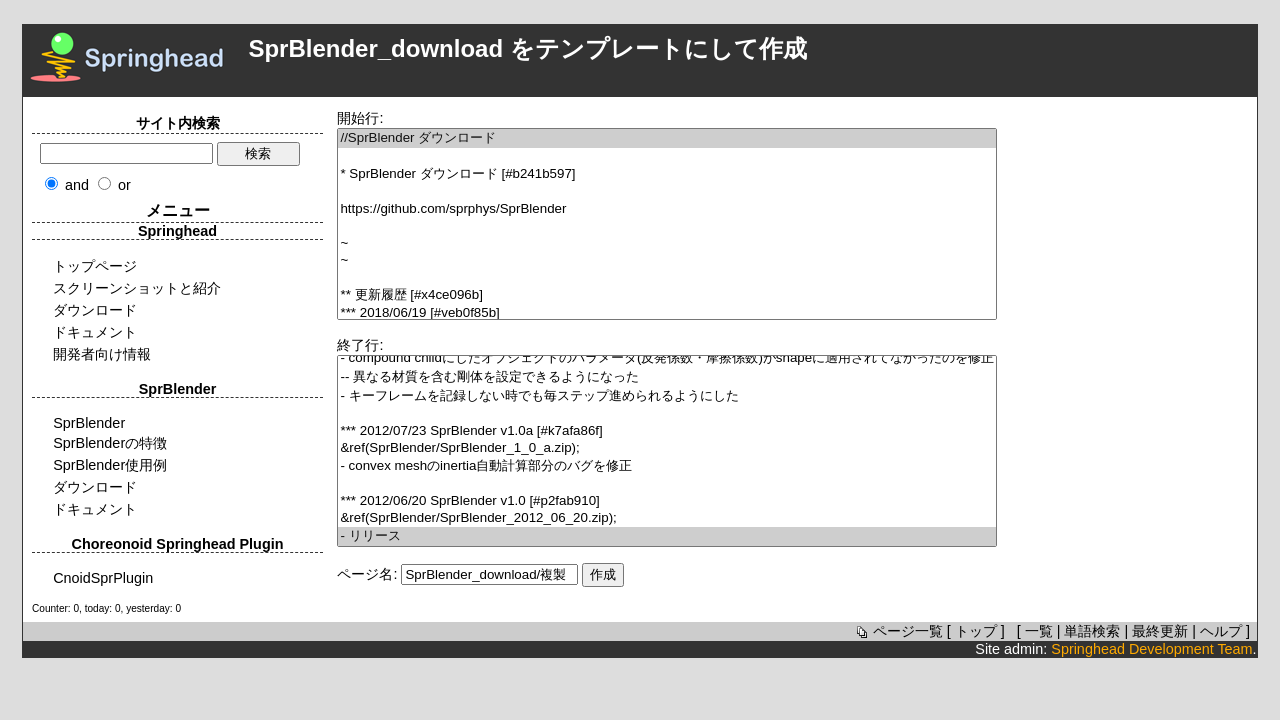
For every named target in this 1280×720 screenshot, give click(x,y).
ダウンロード (95, 310)
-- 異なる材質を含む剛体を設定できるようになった (667, 377)
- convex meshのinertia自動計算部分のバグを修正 (667, 466)
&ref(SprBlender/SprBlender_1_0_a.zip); (667, 448)
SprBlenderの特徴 (110, 443)
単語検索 (1092, 631)
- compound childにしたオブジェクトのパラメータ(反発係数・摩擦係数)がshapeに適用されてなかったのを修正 (667, 358)
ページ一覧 (898, 631)
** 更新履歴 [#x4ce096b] (667, 295)
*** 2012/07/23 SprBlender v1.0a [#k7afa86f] (667, 431)
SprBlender (89, 423)
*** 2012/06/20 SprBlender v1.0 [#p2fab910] (667, 501)
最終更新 (1160, 631)
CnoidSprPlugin (103, 578)
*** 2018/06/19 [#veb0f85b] (667, 313)
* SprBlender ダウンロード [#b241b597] (667, 174)
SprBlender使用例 (110, 465)
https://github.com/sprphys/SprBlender (667, 209)
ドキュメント (95, 332)
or (124, 185)
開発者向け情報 (102, 354)
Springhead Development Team (1151, 649)
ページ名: (367, 574)
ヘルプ (1221, 631)
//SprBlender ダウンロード (667, 138)
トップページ (95, 266)
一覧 (1039, 631)
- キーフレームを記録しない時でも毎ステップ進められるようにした (667, 396)
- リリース (667, 536)
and (77, 185)
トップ (976, 631)
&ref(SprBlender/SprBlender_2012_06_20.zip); (667, 518)
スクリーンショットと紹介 (137, 288)
